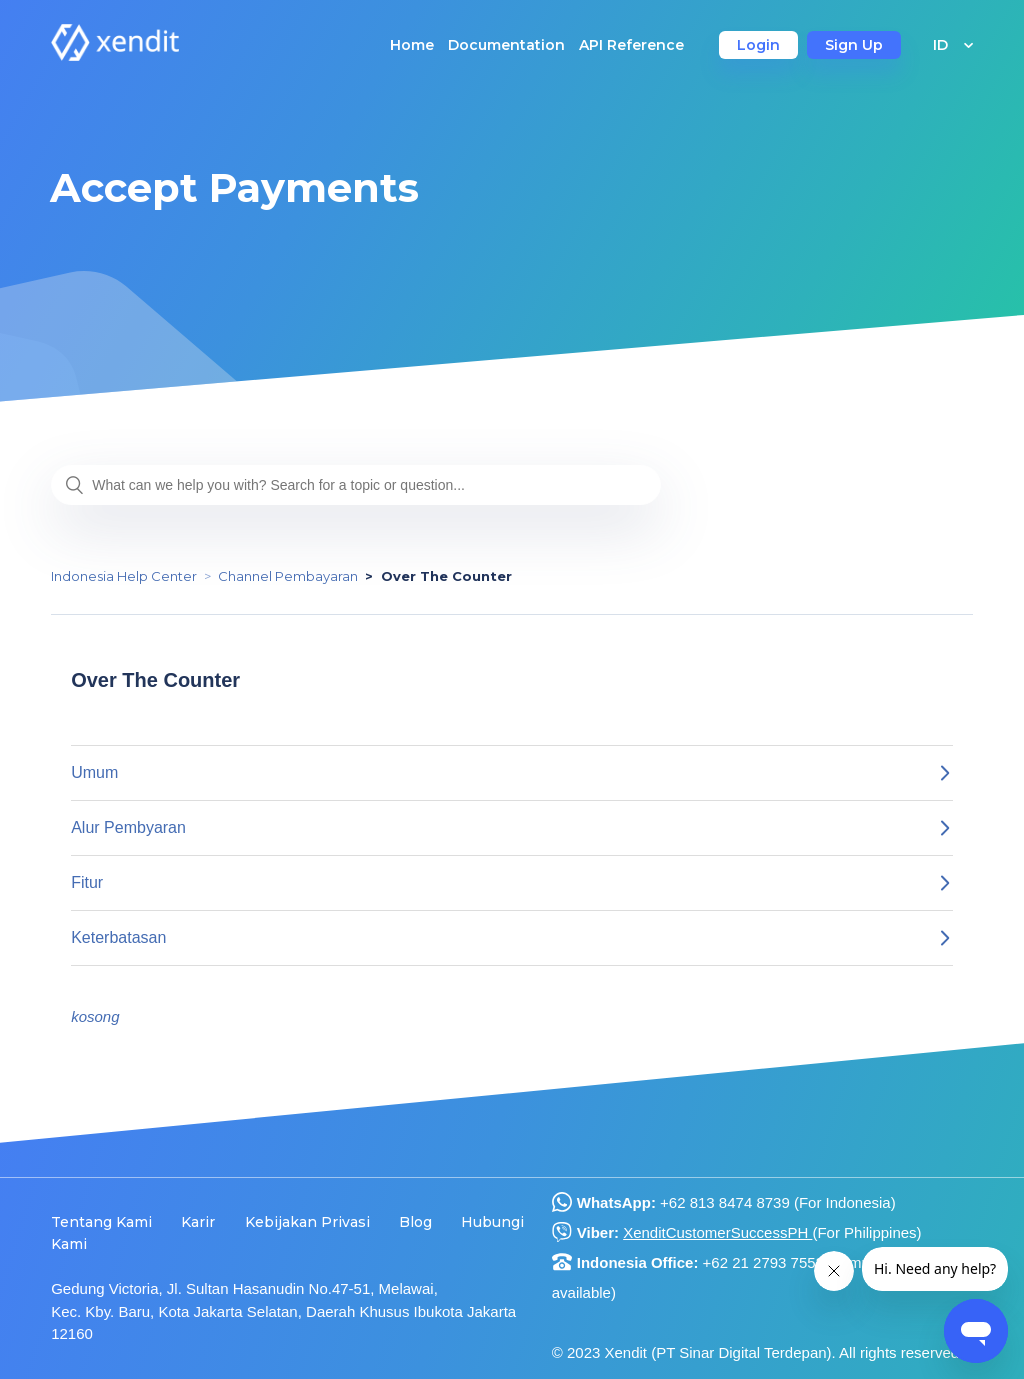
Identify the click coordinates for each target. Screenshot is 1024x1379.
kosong (95, 1016)
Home (412, 45)
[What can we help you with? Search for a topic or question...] (356, 485)
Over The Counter (446, 576)
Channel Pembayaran (288, 576)
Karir (198, 1222)
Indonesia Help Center (124, 576)
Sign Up (854, 45)
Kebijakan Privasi (307, 1222)
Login (758, 45)
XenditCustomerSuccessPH (717, 1232)
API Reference (631, 45)
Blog (415, 1222)
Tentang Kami (101, 1222)
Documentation (506, 45)
